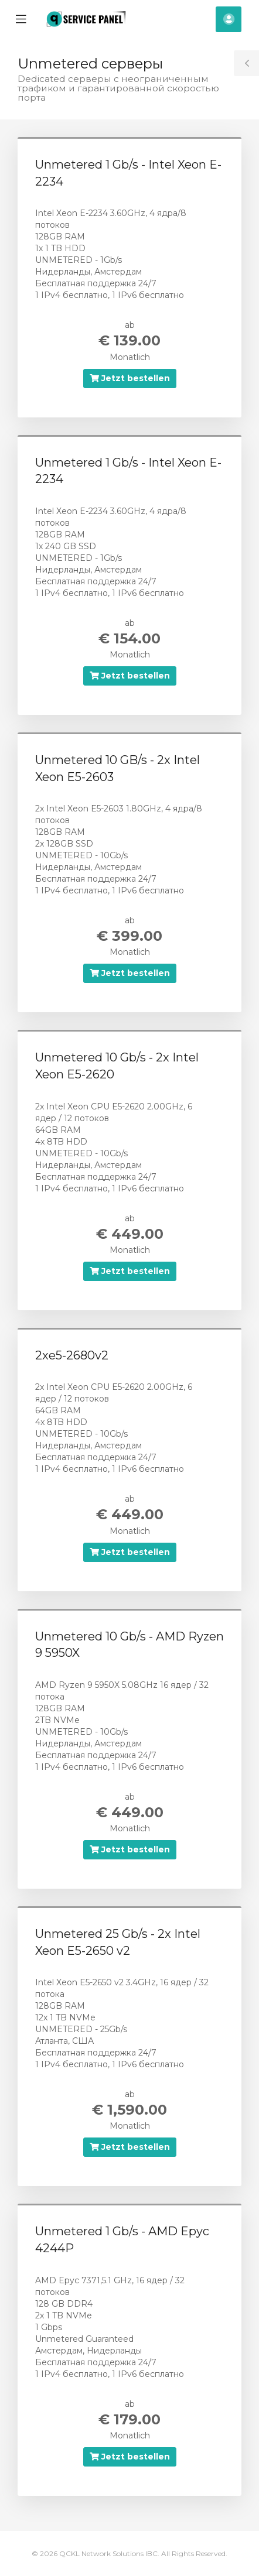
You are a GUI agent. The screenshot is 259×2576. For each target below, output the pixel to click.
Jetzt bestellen (130, 378)
